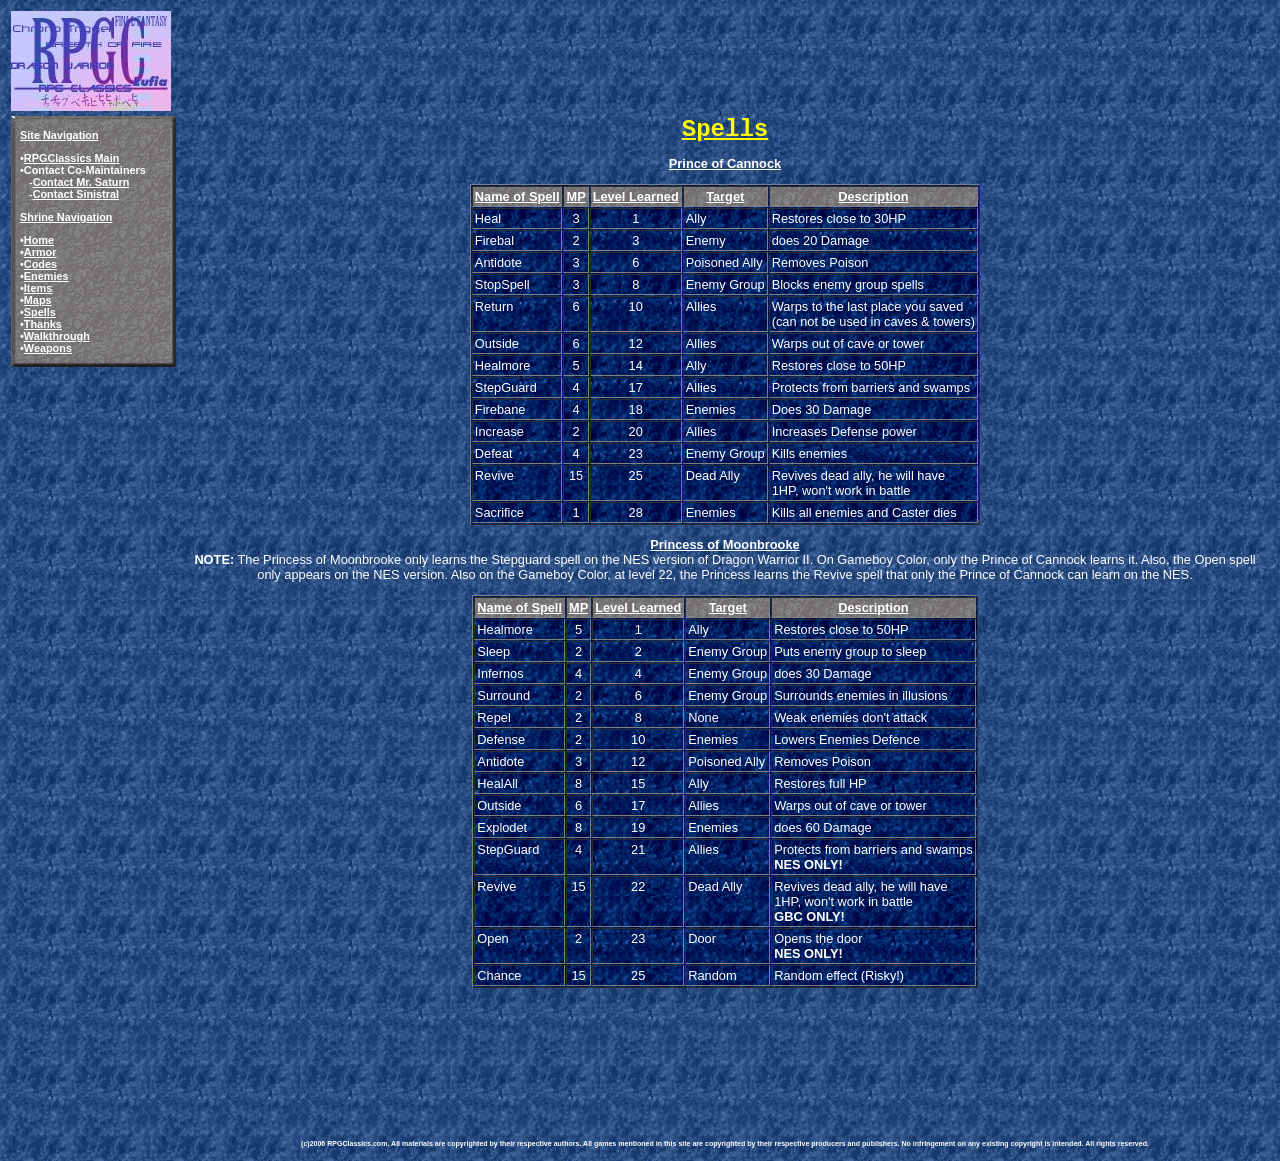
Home (39, 240)
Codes (40, 264)
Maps (38, 300)
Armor (40, 252)
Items (38, 288)
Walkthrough (57, 336)
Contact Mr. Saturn (81, 182)
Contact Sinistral (76, 194)
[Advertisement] (665, 1049)
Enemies (46, 276)
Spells (40, 312)
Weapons (48, 348)
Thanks (43, 324)
